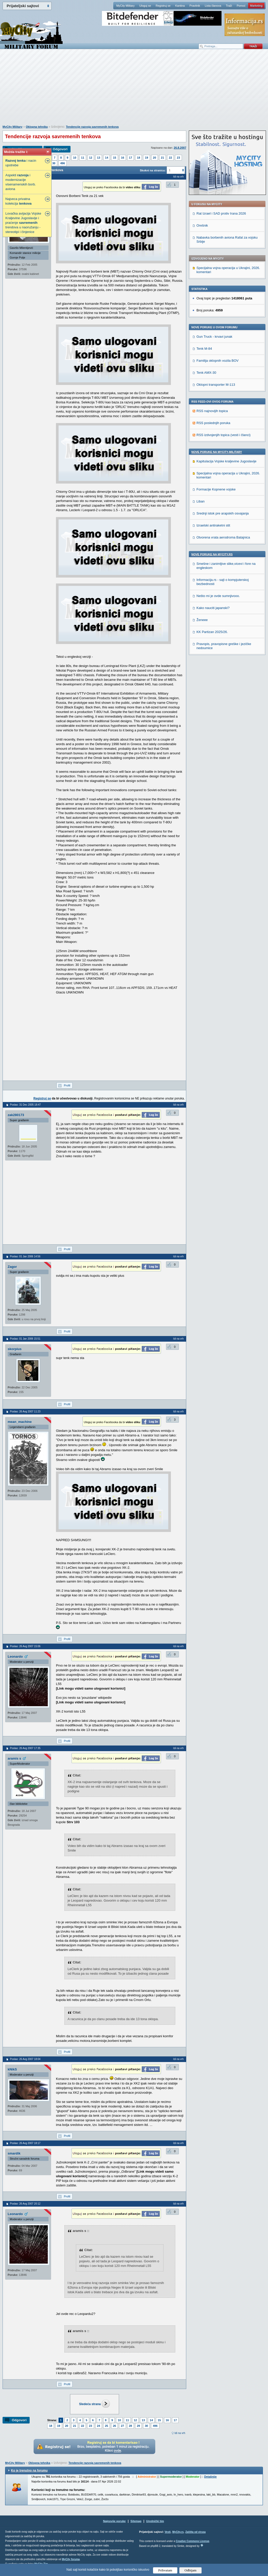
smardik (14, 2153)
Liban (200, 501)
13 (98, 157)
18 (138, 157)
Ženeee (202, 620)
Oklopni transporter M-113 (215, 385)
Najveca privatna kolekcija (18, 201)
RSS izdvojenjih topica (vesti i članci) (223, 435)
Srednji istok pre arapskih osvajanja (222, 513)
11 (82, 157)
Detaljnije (210, 2476)
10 (74, 157)
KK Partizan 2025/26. (212, 632)
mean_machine (20, 1422)
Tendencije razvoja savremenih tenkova (92, 126)
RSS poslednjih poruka (213, 423)
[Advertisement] (134, 90)
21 (162, 157)
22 (170, 157)
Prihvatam (165, 2570)
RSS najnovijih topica (212, 411)
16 (122, 157)
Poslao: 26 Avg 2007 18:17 (25, 2143)
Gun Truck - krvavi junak (214, 336)
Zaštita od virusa (195, 2532)
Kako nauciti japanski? (212, 608)
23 (178, 157)
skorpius (14, 1349)
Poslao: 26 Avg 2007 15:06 (25, 1646)
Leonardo (15, 1656)
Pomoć (241, 5)
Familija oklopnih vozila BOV (217, 360)
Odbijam (190, 2570)
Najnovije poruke (114, 2521)
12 (90, 157)
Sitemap (136, 2521)
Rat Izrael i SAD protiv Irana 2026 (221, 213)
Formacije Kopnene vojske (216, 489)
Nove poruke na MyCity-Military (216, 451)
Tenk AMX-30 (206, 372)
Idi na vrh (179, 2433)
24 (98, 2425)
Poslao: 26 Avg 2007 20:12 (25, 2203)
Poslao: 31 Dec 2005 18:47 (25, 1104)
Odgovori (60, 149)
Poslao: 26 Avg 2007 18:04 (25, 2059)
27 (122, 2425)
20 (154, 157)
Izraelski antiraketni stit (213, 525)
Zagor (12, 1267)
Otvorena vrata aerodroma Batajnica (223, 537)
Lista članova (213, 5)
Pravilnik (194, 5)
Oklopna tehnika (37, 126)
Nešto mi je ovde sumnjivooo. (218, 596)
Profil (67, 1085)
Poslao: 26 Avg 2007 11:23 (25, 1411)
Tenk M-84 (204, 348)
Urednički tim (155, 2521)
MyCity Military (125, 5)
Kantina (180, 5)
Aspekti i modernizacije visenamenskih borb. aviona (20, 182)
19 (146, 157)
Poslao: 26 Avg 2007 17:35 (25, 1748)
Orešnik (202, 225)
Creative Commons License (192, 2541)
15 (114, 157)
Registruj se (163, 5)
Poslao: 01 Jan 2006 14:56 (25, 1256)
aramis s (14, 1758)
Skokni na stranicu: (153, 170)
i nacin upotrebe (20, 163)
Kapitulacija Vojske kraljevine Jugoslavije (226, 461)
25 (106, 2425)
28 (130, 2425)
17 (130, 157)
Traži (229, 5)
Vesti (167, 2532)
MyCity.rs (177, 2532)
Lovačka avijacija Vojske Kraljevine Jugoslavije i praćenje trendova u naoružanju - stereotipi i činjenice (23, 223)
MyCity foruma (70, 2559)
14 (106, 157)
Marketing (256, 5)
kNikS (12, 2069)
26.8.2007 (180, 147)
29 (138, 2425)
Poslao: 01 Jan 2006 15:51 (25, 1338)
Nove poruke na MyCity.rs (212, 554)
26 (114, 2425)
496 (62, 163)
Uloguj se (145, 5)
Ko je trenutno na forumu (29, 2470)
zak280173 (16, 1115)
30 (53, 163)
